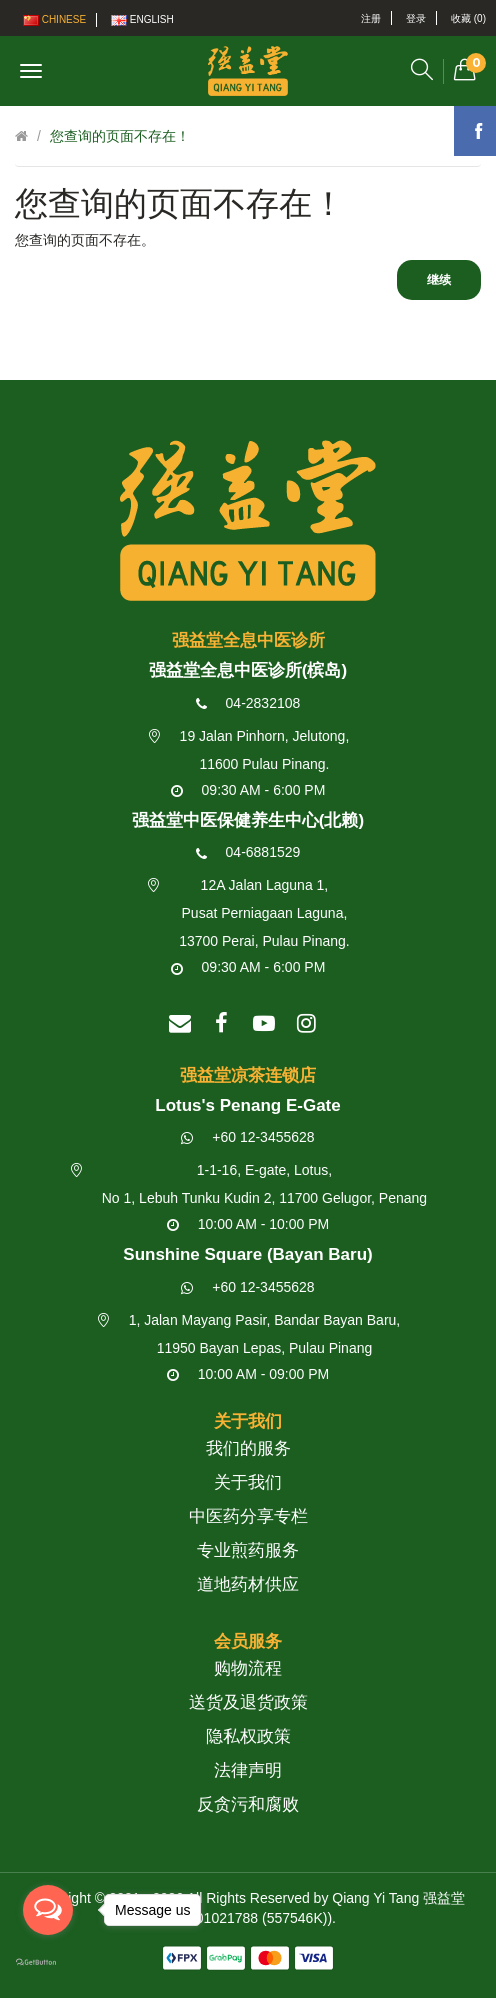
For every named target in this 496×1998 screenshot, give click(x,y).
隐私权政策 (248, 1736)
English (142, 20)
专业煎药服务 (248, 1550)
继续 (439, 280)
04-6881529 (248, 852)
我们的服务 (248, 1448)
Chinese (54, 20)
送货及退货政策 (248, 1702)
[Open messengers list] (48, 1910)
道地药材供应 (248, 1584)
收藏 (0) (468, 18)
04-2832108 (248, 703)
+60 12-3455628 (247, 1137)
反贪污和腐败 (248, 1804)
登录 (416, 18)
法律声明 (248, 1770)
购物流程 (248, 1668)
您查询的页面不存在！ (120, 136)
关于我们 (248, 1482)
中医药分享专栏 (248, 1516)
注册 (371, 18)
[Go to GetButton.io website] (48, 1963)
